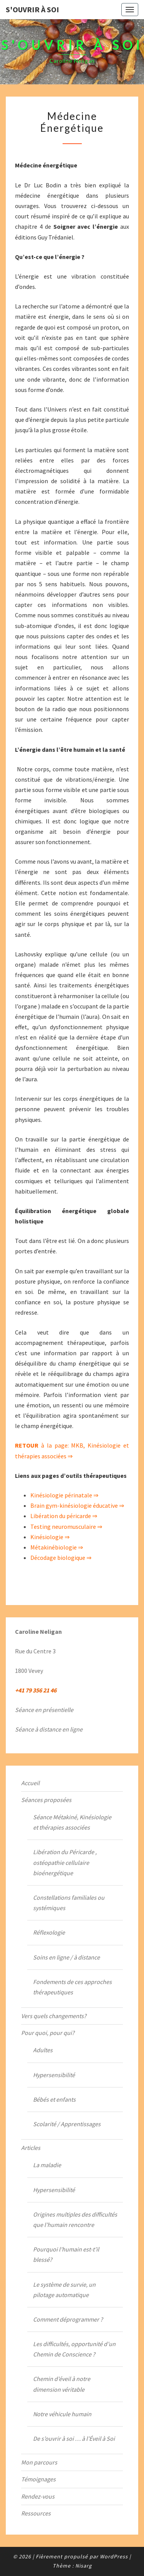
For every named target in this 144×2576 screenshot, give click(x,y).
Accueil (30, 1783)
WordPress (114, 2556)
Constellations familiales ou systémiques (68, 1903)
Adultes (43, 2050)
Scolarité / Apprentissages (67, 2124)
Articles (30, 2147)
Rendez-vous (38, 2496)
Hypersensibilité (54, 2075)
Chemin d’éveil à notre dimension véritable (61, 2384)
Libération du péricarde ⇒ (63, 1516)
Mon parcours (39, 2462)
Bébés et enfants (54, 2099)
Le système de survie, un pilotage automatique (64, 2290)
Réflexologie (49, 1932)
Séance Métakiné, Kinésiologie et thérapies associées (72, 1822)
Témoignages (38, 2479)
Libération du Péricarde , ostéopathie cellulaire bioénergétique (65, 1862)
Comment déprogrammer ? (68, 2319)
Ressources (36, 2513)
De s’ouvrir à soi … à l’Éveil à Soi (74, 2438)
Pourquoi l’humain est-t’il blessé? (66, 2254)
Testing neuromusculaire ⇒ (66, 1526)
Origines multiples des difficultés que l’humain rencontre (75, 2219)
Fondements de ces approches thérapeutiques (72, 1987)
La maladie (47, 2165)
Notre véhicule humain (62, 2414)
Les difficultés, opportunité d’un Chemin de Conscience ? (74, 2349)
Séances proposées (46, 1800)
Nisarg (83, 2565)
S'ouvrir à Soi (32, 9)
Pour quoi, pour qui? (47, 2033)
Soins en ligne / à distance (66, 1957)
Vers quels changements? (53, 2016)
